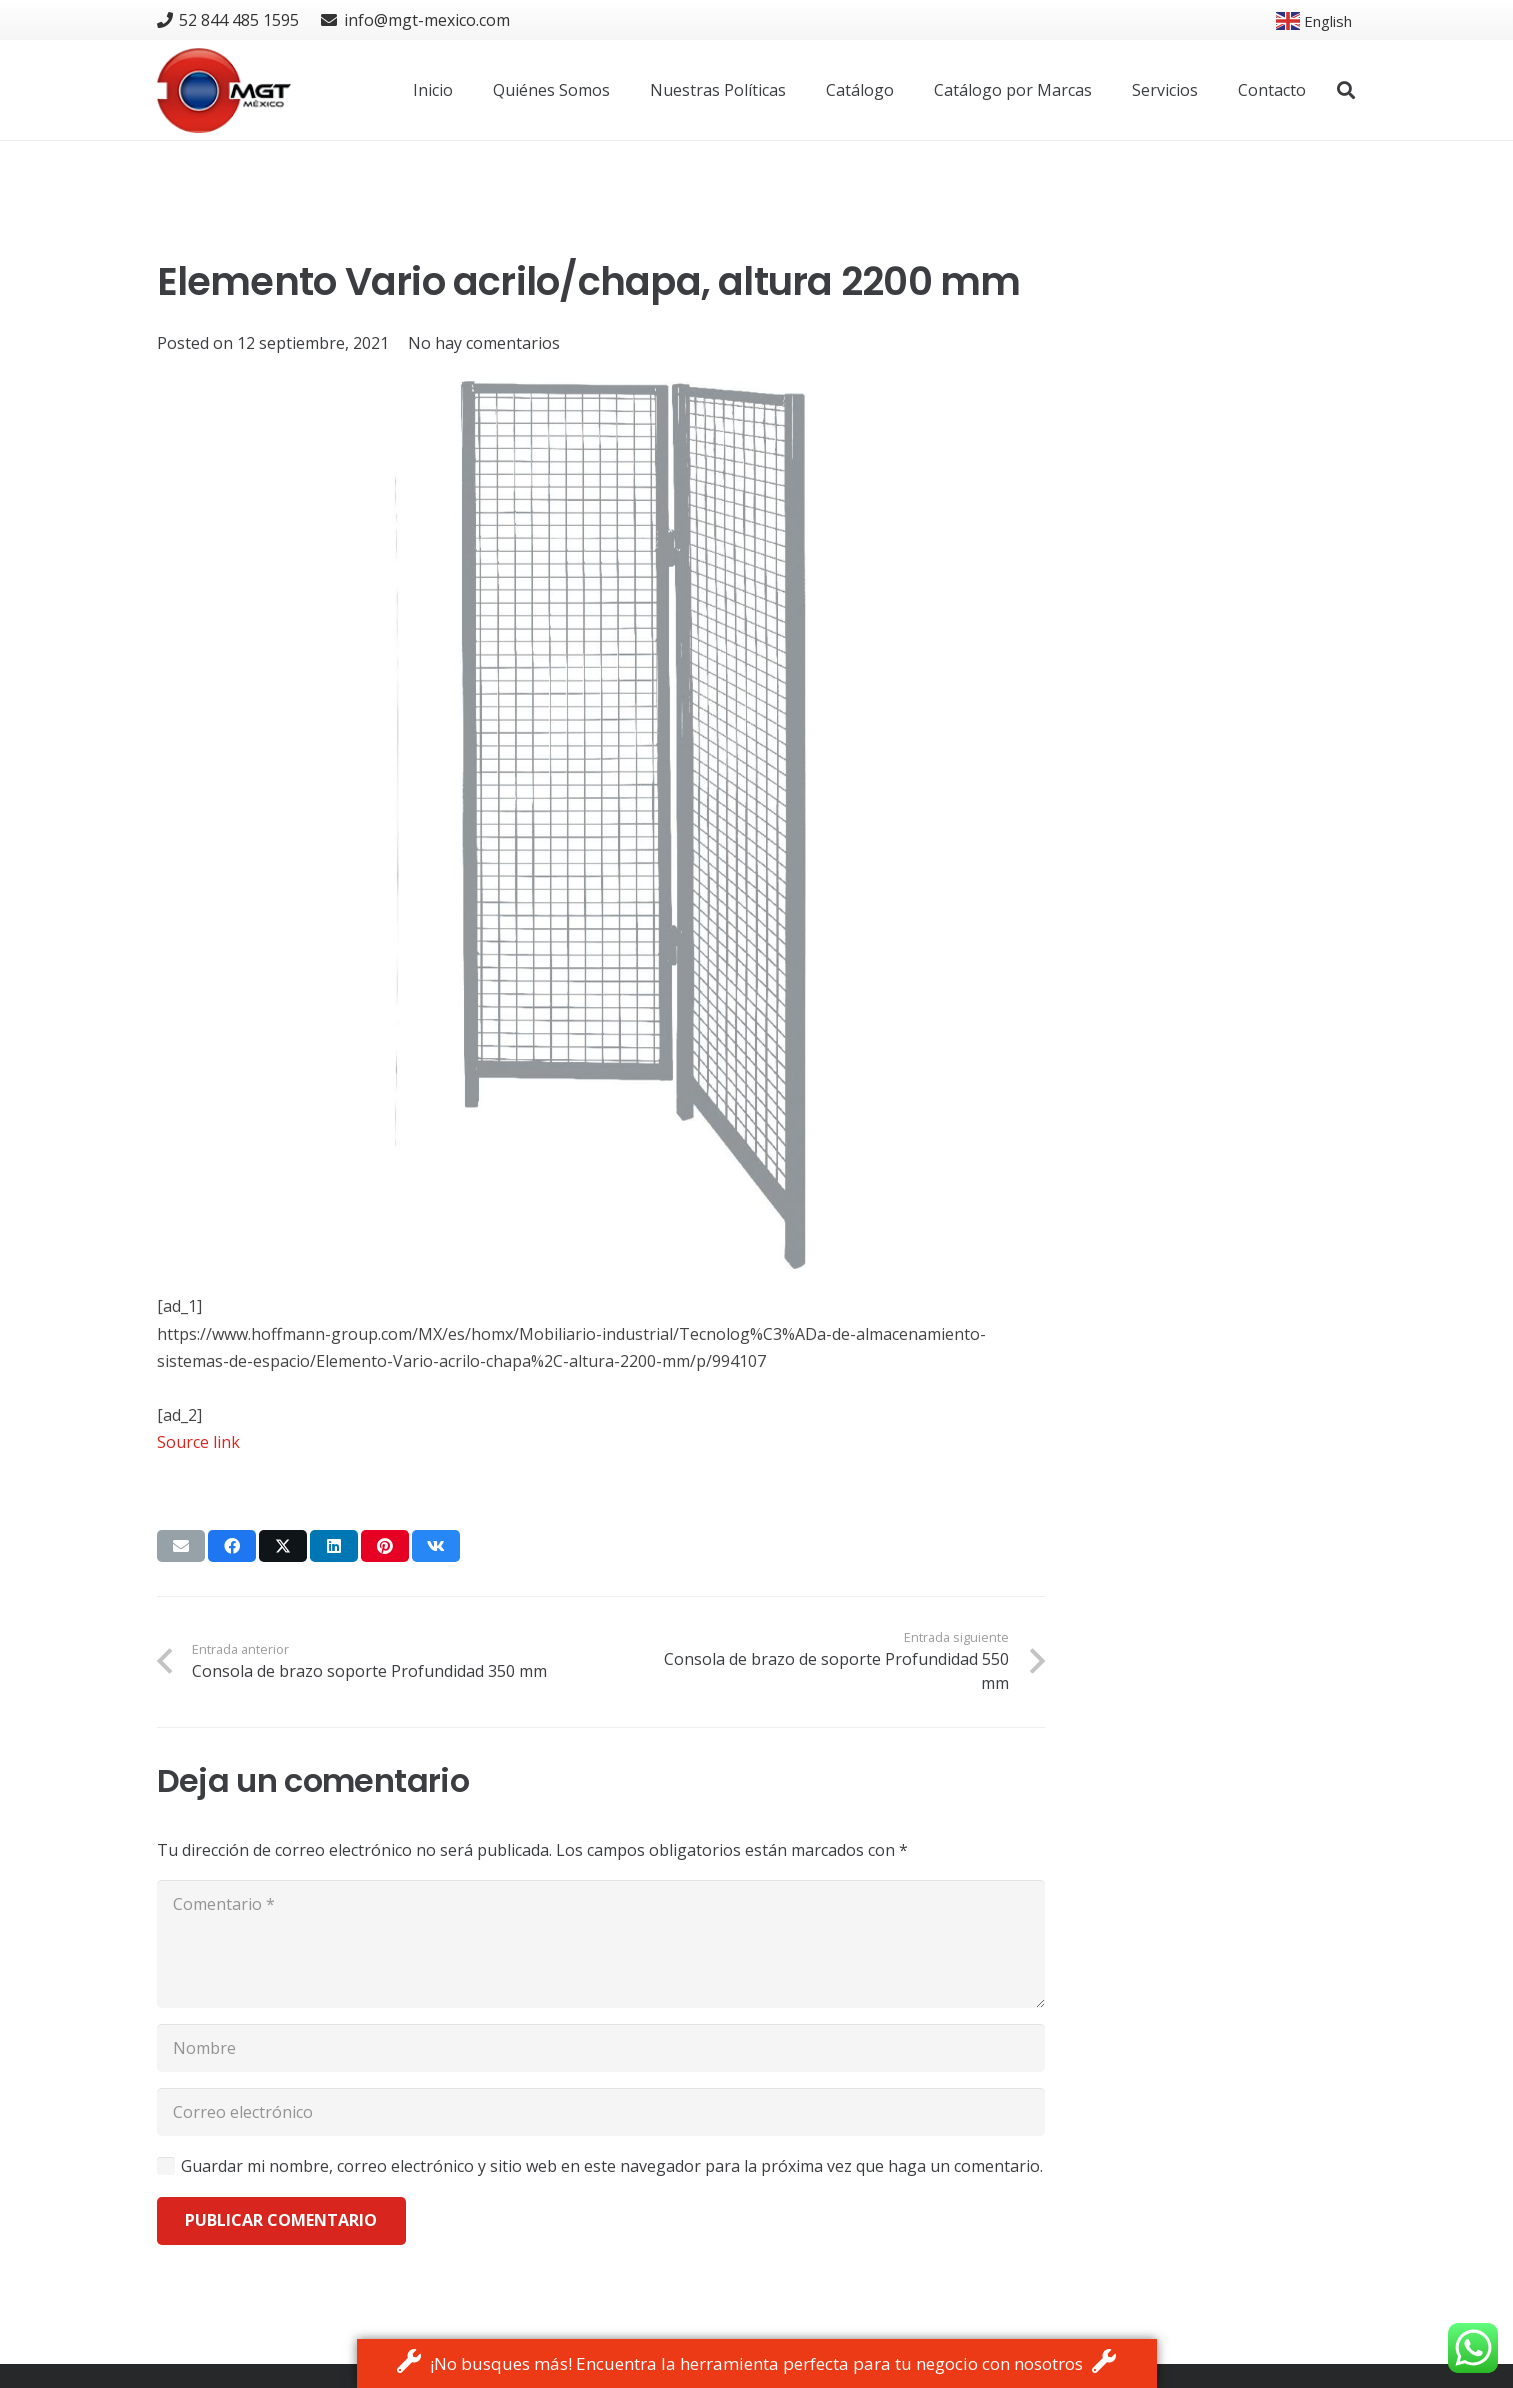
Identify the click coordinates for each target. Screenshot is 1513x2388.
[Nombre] (601, 2048)
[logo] (224, 90)
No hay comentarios (484, 343)
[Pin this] (385, 1546)
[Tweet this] (283, 1546)
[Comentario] (601, 1944)
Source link (198, 1442)
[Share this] (232, 1546)
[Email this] (181, 1546)
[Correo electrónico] (601, 2112)
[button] (1346, 90)
